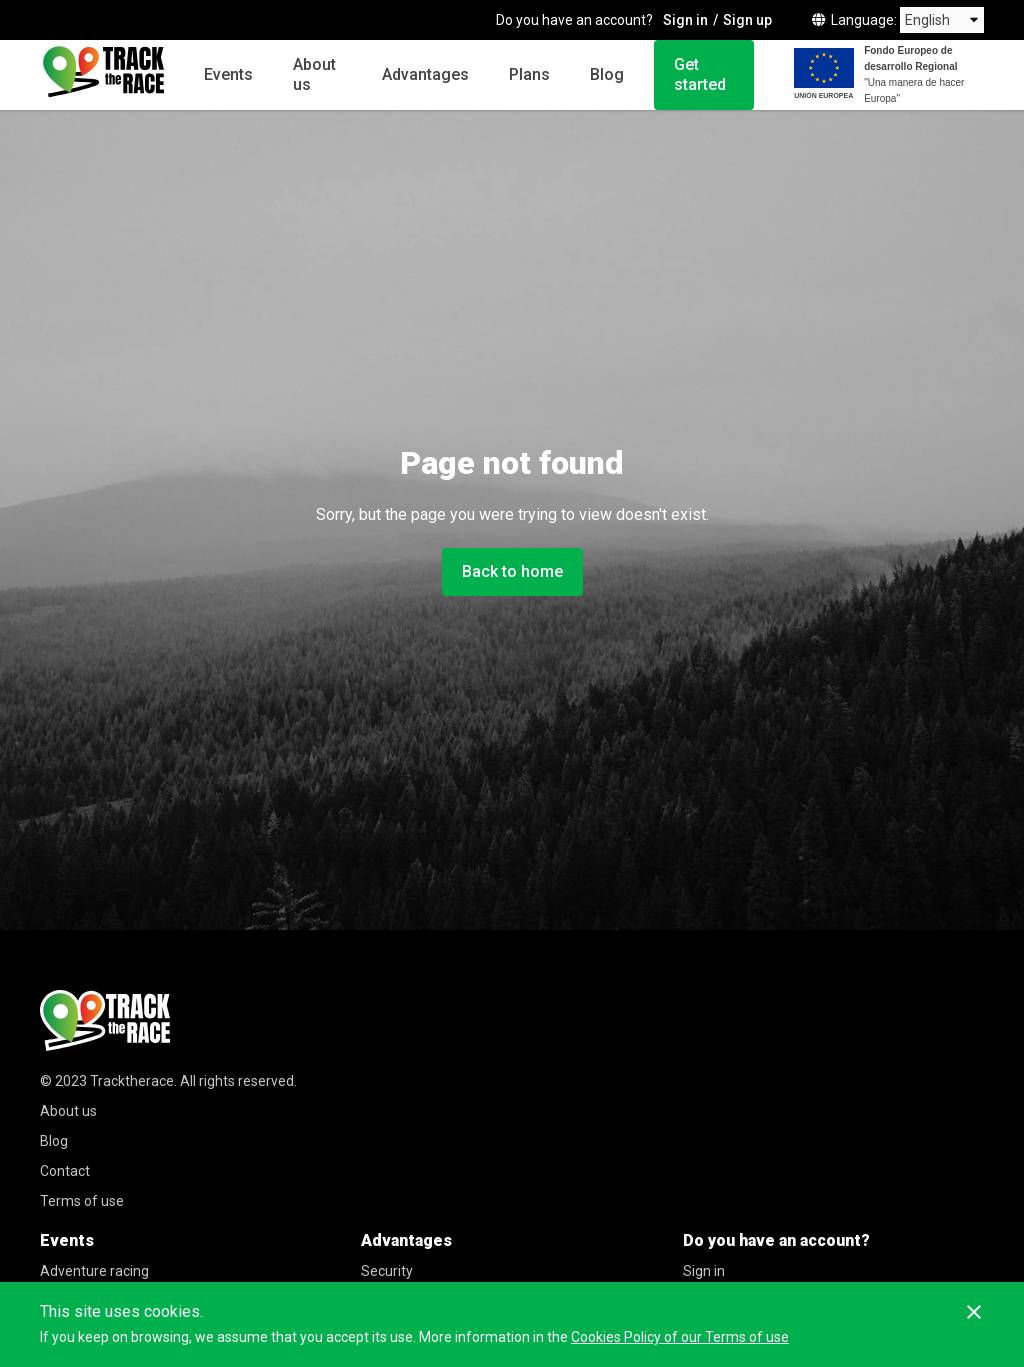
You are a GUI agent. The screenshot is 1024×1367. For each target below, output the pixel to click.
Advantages (425, 74)
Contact (65, 1171)
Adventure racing (94, 1271)
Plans (529, 74)
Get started (700, 74)
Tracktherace (132, 1081)
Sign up (747, 20)
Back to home (512, 571)
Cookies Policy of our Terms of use (680, 1337)
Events (228, 74)
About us (314, 74)
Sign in (685, 20)
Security (387, 1271)
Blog (607, 74)
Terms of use (82, 1201)
